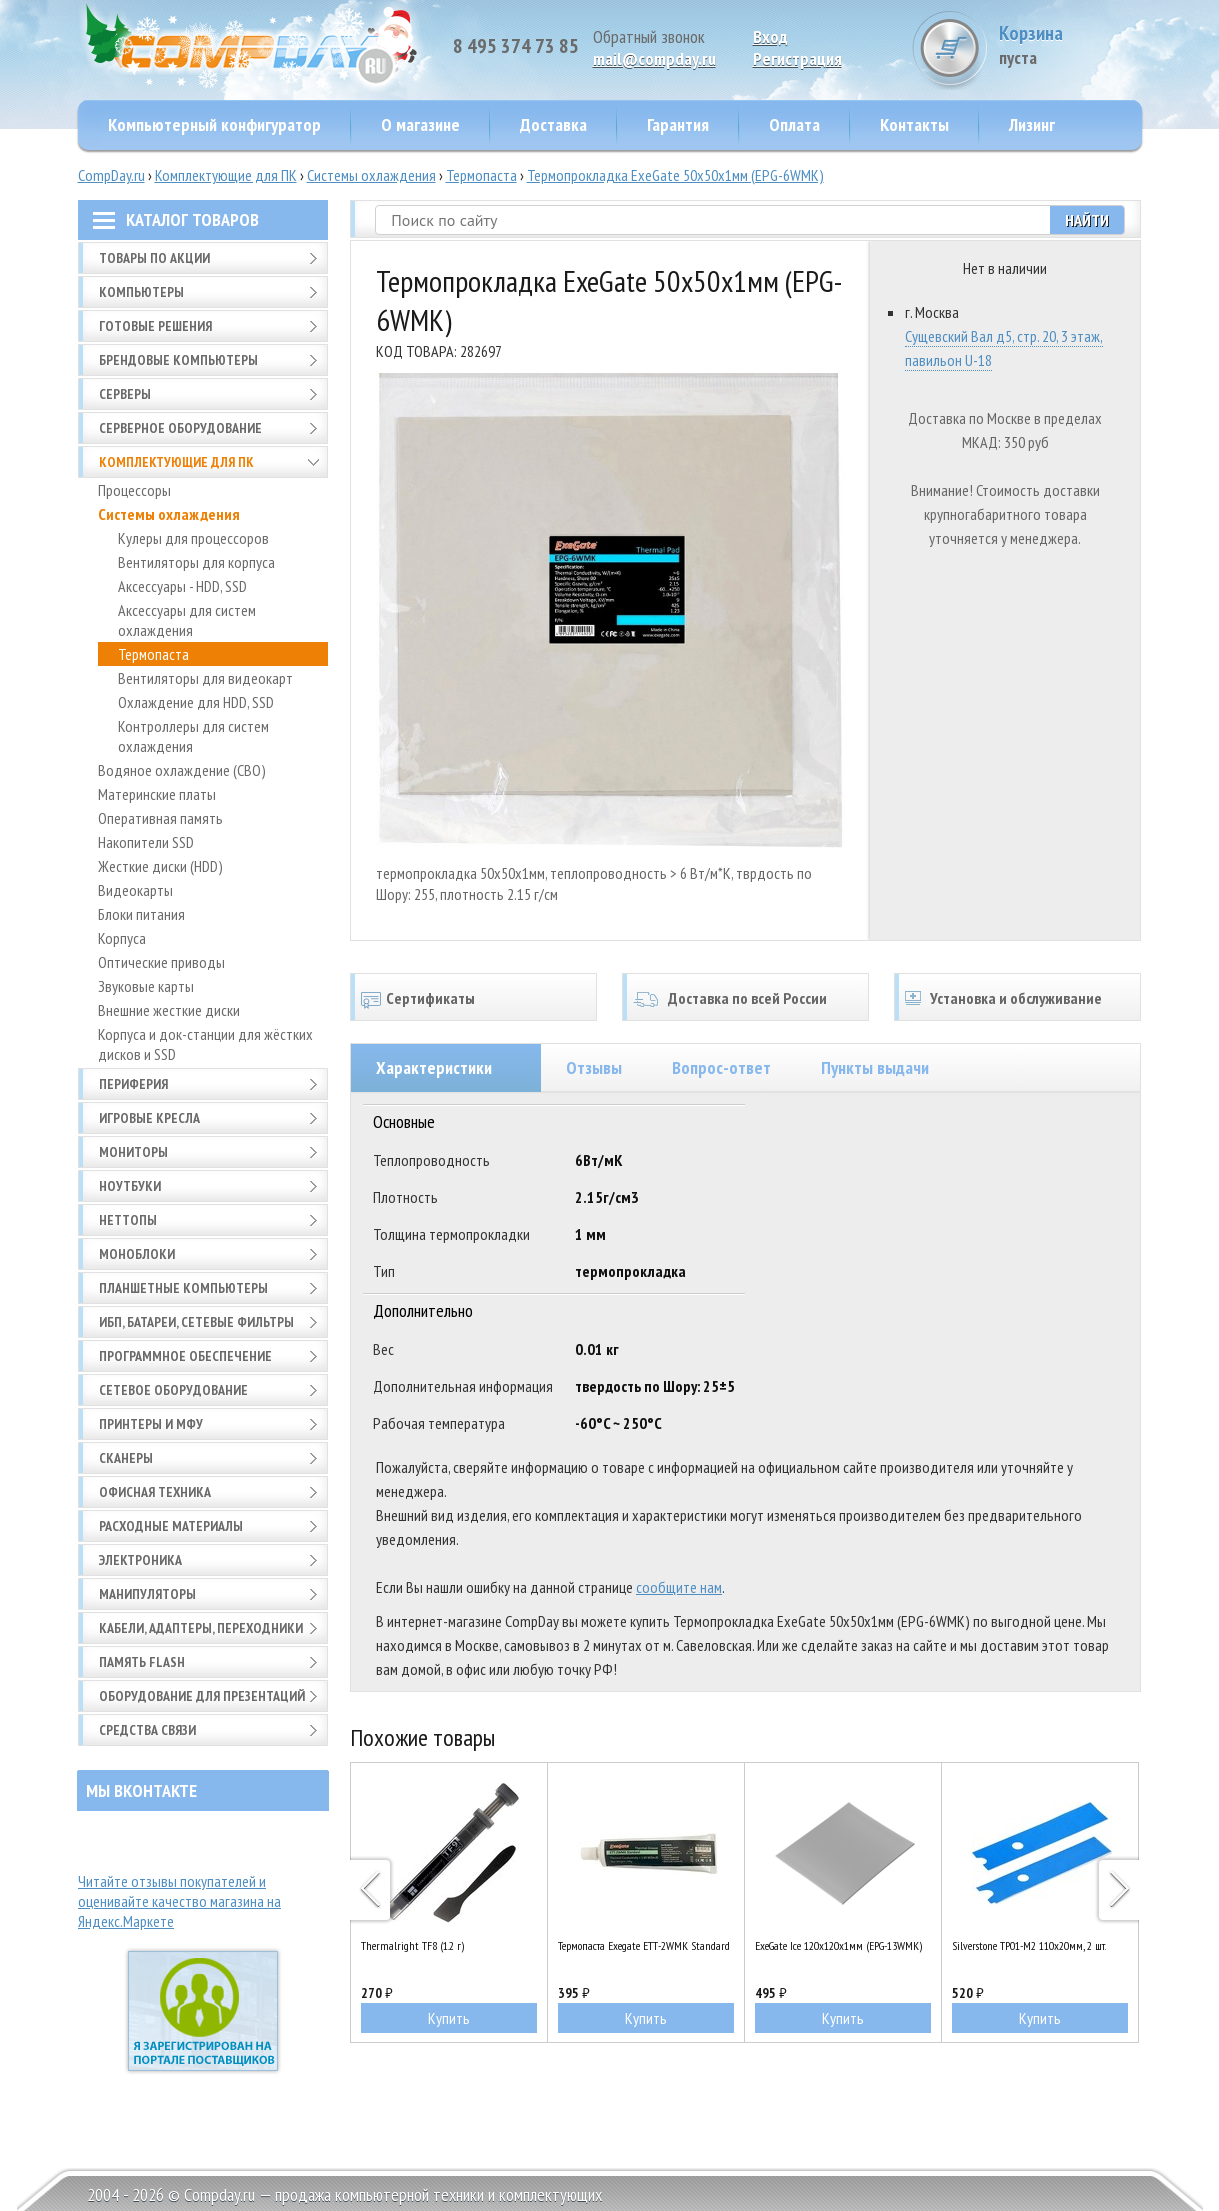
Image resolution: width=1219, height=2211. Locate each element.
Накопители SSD (146, 842)
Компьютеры (141, 292)
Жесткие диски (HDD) (160, 866)
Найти (1087, 220)
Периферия (133, 1084)
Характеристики (434, 1067)
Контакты (914, 124)
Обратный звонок (649, 36)
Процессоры (134, 490)
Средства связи (147, 1730)
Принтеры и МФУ (151, 1424)
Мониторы (133, 1152)
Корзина (1067, 44)
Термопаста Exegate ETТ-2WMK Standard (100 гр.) (646, 1945)
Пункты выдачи (875, 1067)
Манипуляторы (147, 1594)
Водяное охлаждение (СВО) (182, 770)
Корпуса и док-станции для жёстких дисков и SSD (205, 1044)
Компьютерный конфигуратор (214, 124)
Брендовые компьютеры (178, 360)
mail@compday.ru (654, 58)
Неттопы (128, 1220)
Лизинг (1032, 124)
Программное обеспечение (185, 1356)
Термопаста (481, 175)
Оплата (794, 124)
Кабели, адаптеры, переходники (201, 1628)
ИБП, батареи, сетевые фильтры (196, 1322)
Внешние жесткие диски (169, 1010)
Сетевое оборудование (173, 1390)
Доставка (553, 124)
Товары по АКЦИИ (154, 258)
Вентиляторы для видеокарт (205, 678)
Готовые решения (155, 326)
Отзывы (594, 1067)
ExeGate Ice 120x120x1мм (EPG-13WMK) (838, 1945)
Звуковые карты (146, 986)
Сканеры (126, 1458)
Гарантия (678, 124)
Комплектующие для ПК (226, 175)
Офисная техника (155, 1492)
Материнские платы (157, 794)
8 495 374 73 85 (516, 46)
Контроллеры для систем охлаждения (193, 736)
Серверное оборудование (180, 428)
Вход (770, 36)
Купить (449, 2018)
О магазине (420, 124)
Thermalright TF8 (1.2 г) (412, 1945)
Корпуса (122, 938)
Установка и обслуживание (1016, 998)
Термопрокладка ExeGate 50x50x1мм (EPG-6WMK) (675, 175)
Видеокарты (135, 890)
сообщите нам (679, 1587)
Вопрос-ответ (721, 1067)
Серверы (125, 394)
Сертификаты (430, 998)
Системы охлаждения (371, 175)
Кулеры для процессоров (193, 538)
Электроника (140, 1560)
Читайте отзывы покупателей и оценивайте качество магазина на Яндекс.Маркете (179, 1901)
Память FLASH (142, 1662)
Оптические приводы (161, 962)
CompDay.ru (111, 175)
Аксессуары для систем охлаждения (187, 620)
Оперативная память (160, 818)
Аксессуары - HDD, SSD (182, 586)
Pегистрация (797, 58)
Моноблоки (137, 1254)
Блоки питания (141, 914)
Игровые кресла (149, 1118)
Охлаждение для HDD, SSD (196, 702)
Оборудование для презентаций (202, 1696)
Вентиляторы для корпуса (196, 562)
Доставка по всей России (747, 998)
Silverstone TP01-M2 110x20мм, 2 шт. (1029, 1945)
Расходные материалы (171, 1526)
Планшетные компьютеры (183, 1288)
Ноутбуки (130, 1186)
